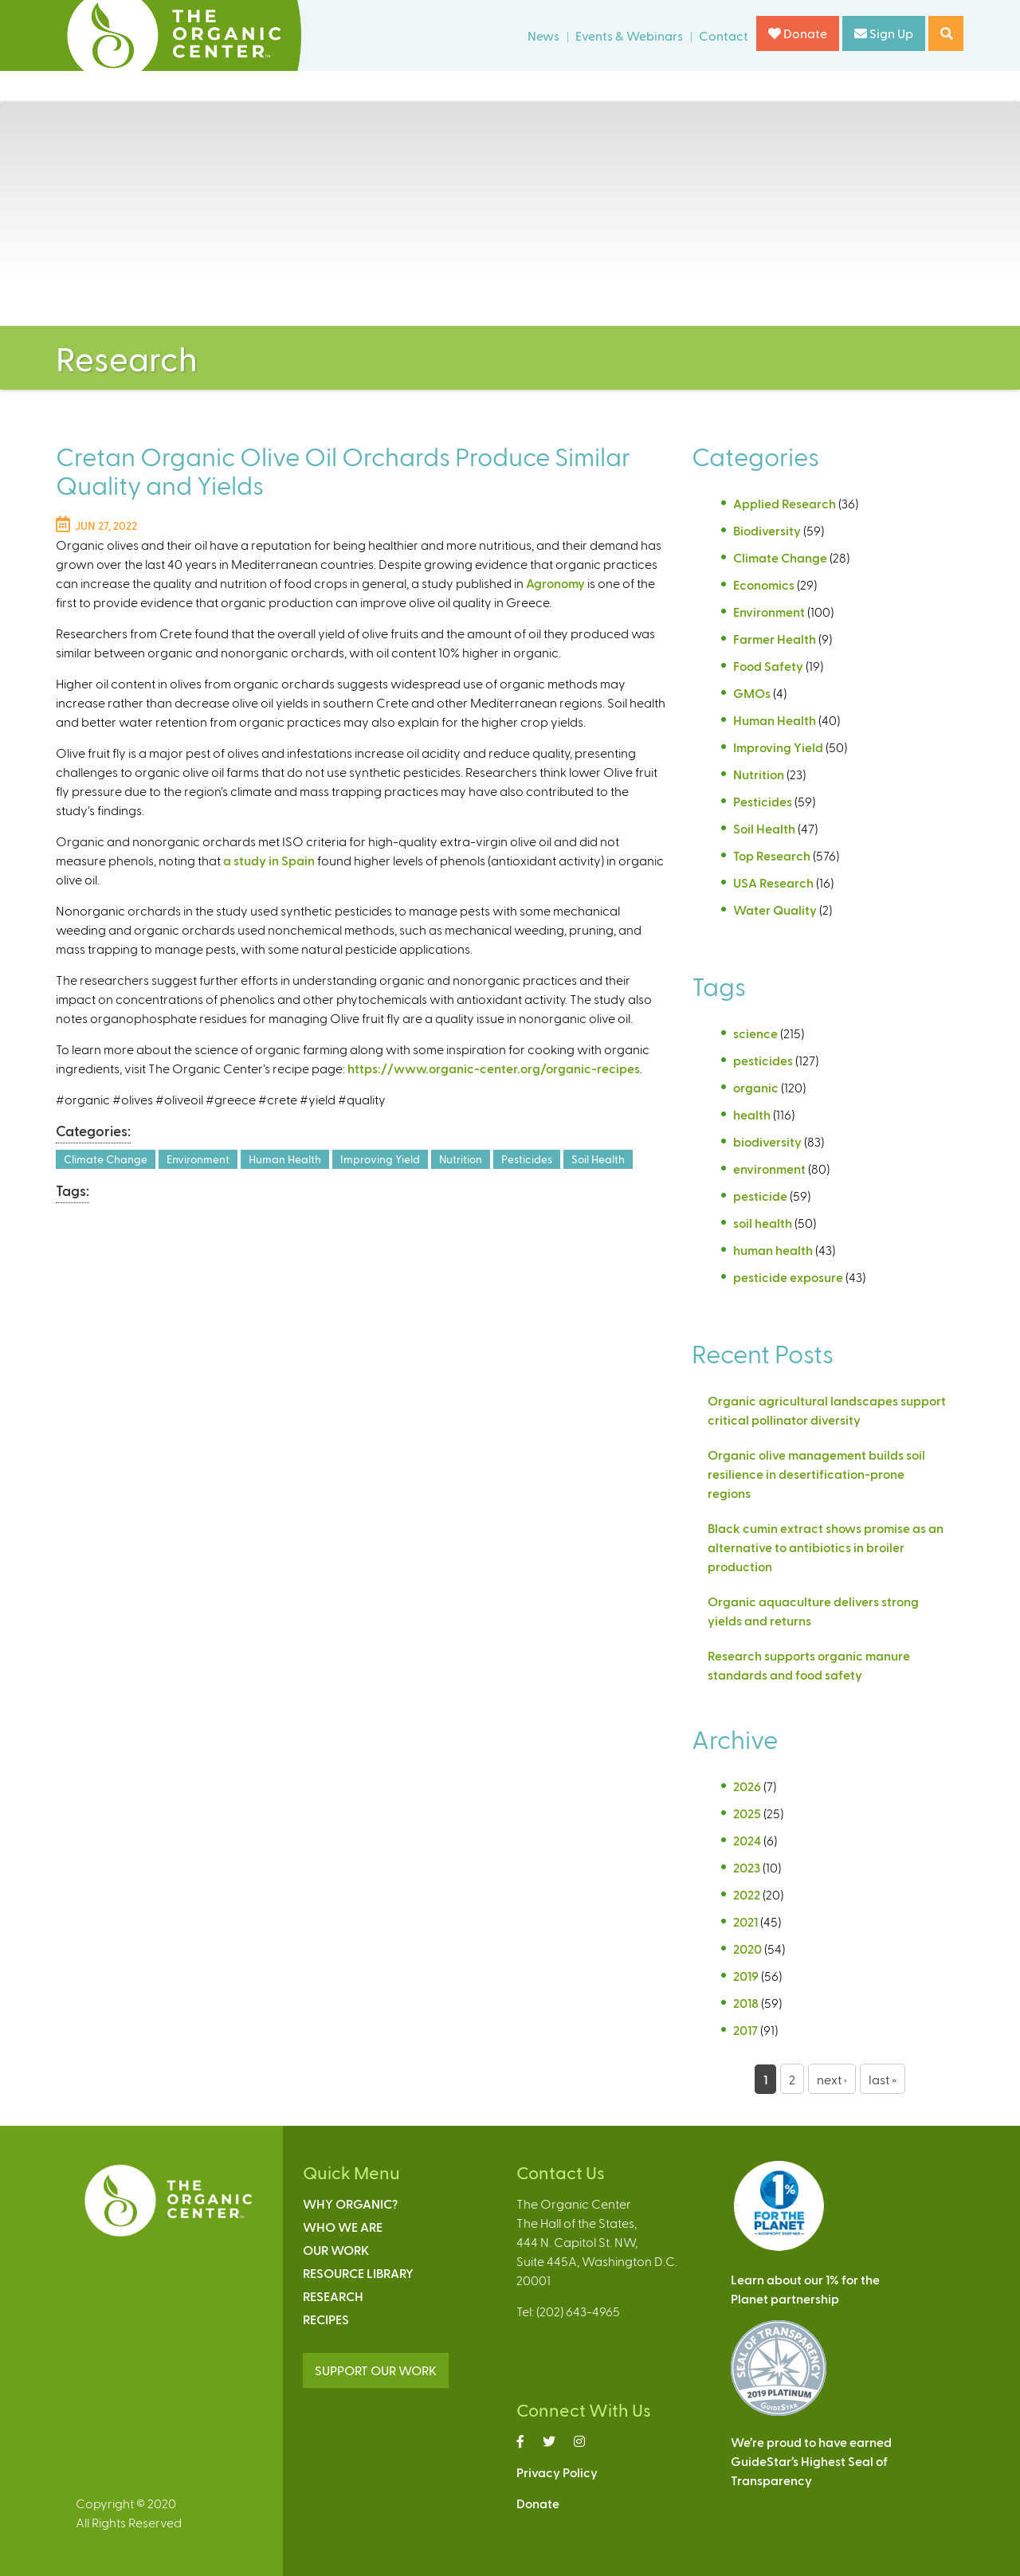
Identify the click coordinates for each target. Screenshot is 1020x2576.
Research (333, 2296)
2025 (747, 1813)
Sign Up (883, 33)
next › (832, 2079)
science (755, 1033)
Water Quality (775, 909)
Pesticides (526, 1159)
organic (756, 1087)
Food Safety (768, 665)
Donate (797, 33)
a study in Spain (269, 860)
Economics (763, 584)
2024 (747, 1840)
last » (882, 2079)
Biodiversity (767, 530)
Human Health (285, 1159)
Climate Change (105, 1159)
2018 (746, 2002)
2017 (745, 2029)
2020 (747, 1948)
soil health (762, 1222)
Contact (723, 35)
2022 (746, 1894)
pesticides (763, 1060)
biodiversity (767, 1141)
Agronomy (555, 582)
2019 (746, 1975)
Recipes (326, 2319)
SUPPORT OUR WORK (376, 2370)
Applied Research (784, 503)
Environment (198, 1159)
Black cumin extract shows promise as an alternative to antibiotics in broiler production (826, 1547)
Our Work (336, 2249)
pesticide (760, 1195)
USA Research (773, 882)
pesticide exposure (788, 1276)
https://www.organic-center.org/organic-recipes (493, 1068)
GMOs (752, 692)
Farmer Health (774, 638)
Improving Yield (380, 1159)
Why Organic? (350, 2203)
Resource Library (358, 2272)
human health (773, 1249)
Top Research (771, 855)
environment (769, 1168)
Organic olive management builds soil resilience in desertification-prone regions (816, 1473)
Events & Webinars (629, 35)
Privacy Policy (557, 2472)
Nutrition (460, 1159)
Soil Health (598, 1159)
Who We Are (342, 2226)
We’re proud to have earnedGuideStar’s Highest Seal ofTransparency (811, 2461)
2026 (747, 1786)
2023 (746, 1867)
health (752, 1114)
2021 (745, 1921)
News (543, 35)
